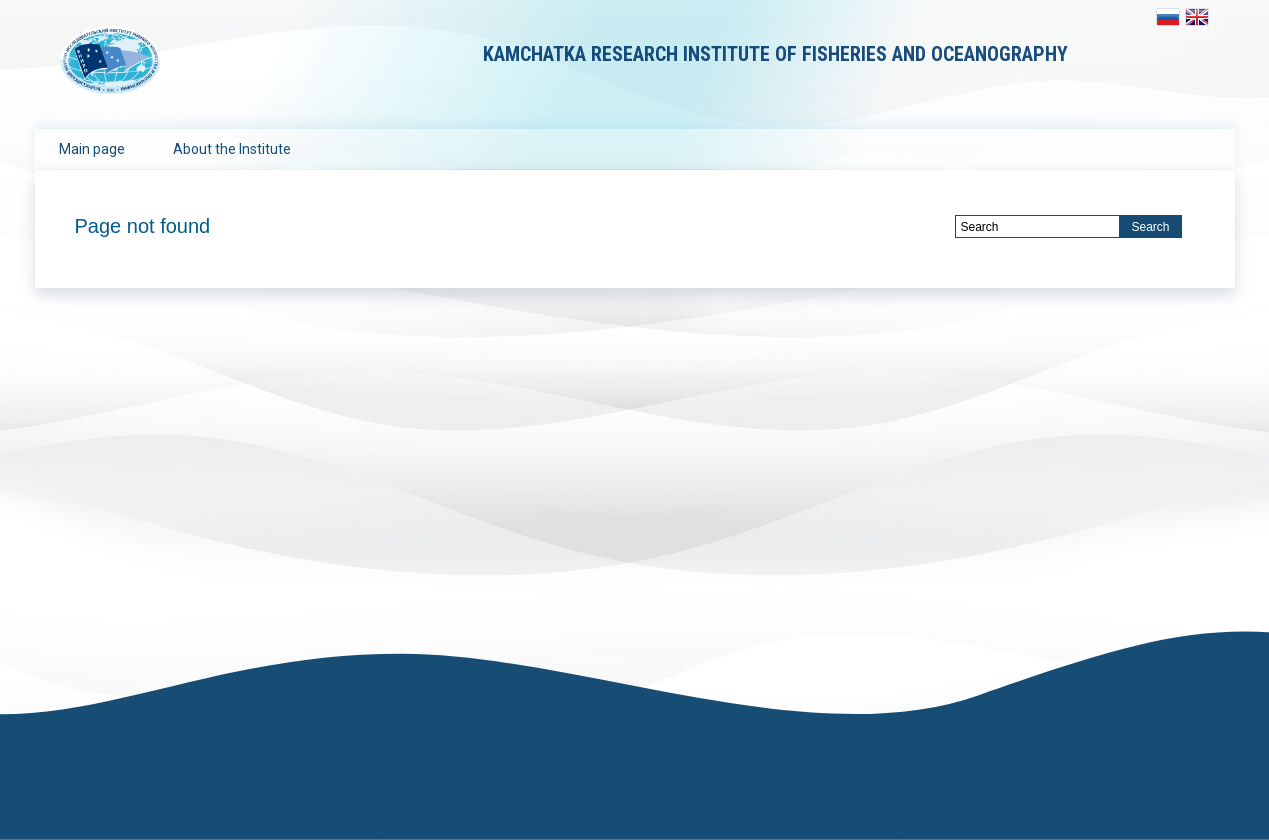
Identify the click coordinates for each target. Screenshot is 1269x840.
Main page (92, 149)
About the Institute (232, 149)
